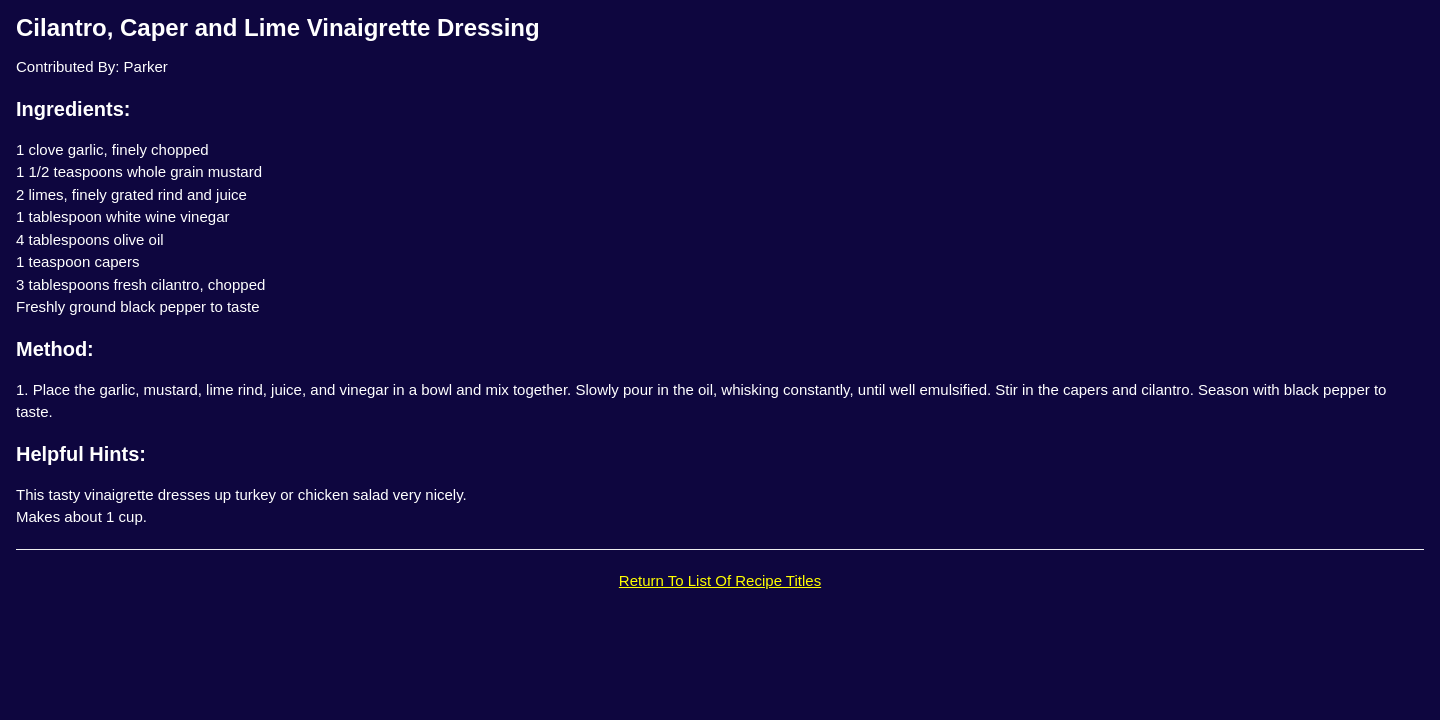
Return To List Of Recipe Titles (720, 580)
